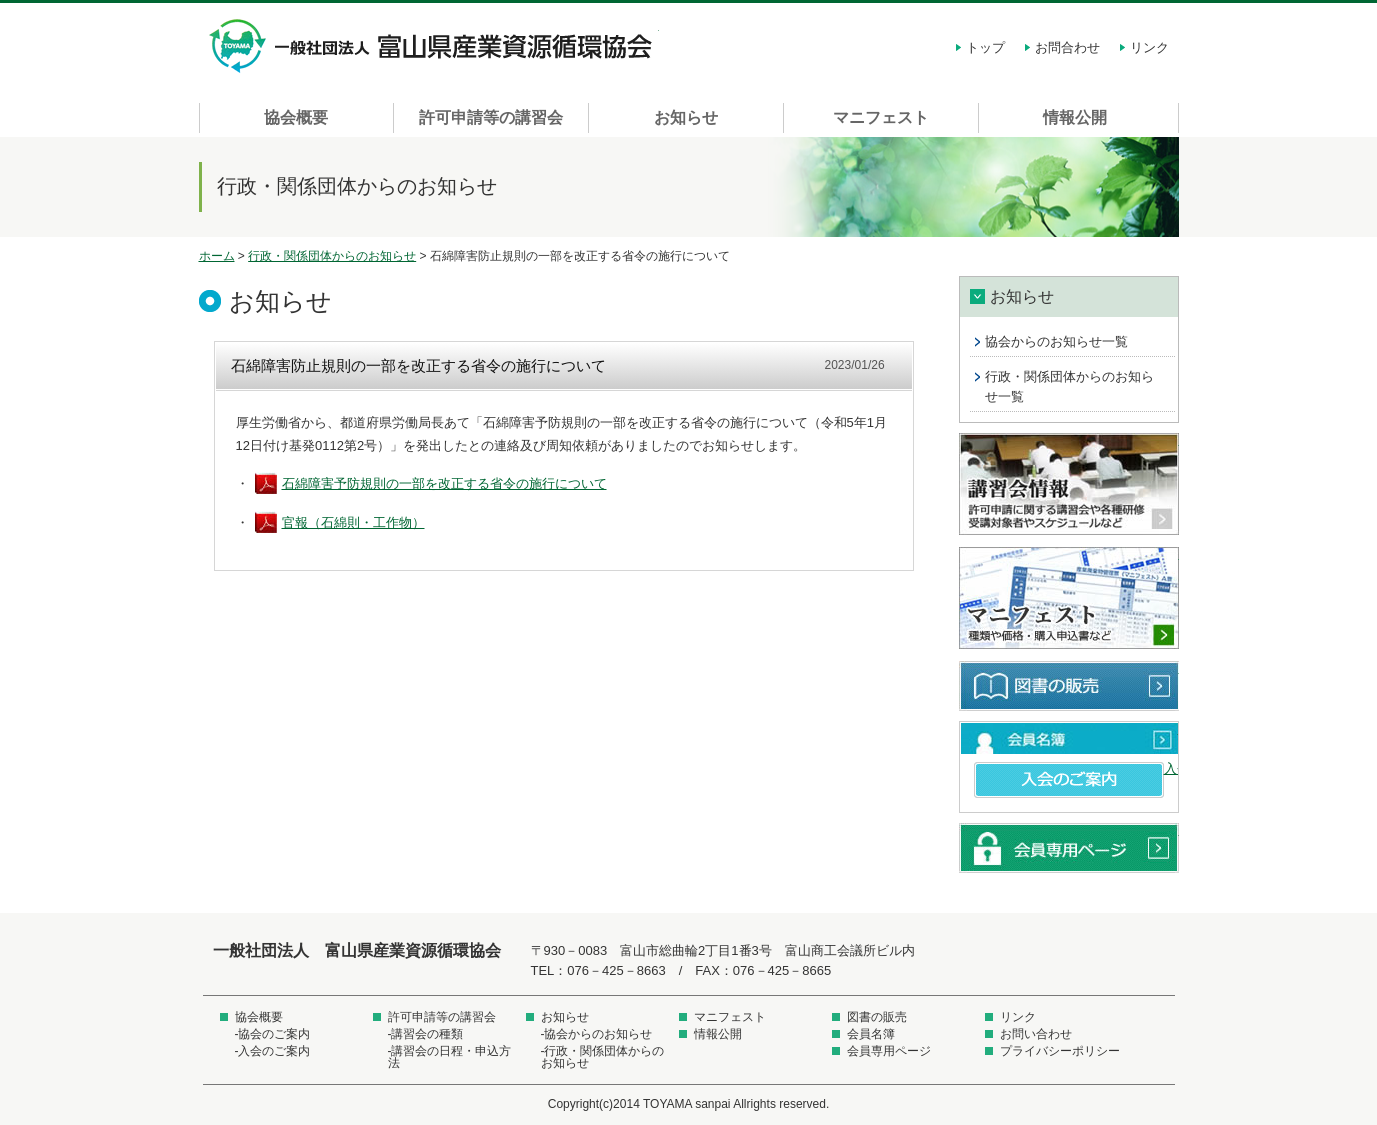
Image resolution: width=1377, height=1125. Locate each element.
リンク (1149, 47)
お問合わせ (1067, 47)
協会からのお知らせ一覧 (1056, 341)
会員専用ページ (1069, 848)
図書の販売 (1069, 686)
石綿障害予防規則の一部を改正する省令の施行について (444, 483)
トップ (985, 47)
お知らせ (686, 117)
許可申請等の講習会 (491, 117)
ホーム (217, 256)
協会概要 (296, 117)
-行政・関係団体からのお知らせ (603, 1057)
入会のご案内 (1069, 780)
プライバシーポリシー (1060, 1051)
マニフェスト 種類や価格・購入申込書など (1069, 599)
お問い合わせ (1036, 1034)
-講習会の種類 (426, 1034)
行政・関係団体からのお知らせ (332, 256)
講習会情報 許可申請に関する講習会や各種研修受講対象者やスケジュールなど (1069, 485)
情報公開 (1075, 117)
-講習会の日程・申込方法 (450, 1057)
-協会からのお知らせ (597, 1034)
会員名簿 (1069, 738)
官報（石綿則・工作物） (353, 522)
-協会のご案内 (273, 1034)
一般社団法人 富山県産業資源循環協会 (434, 46)
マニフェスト (881, 117)
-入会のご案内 (273, 1051)
